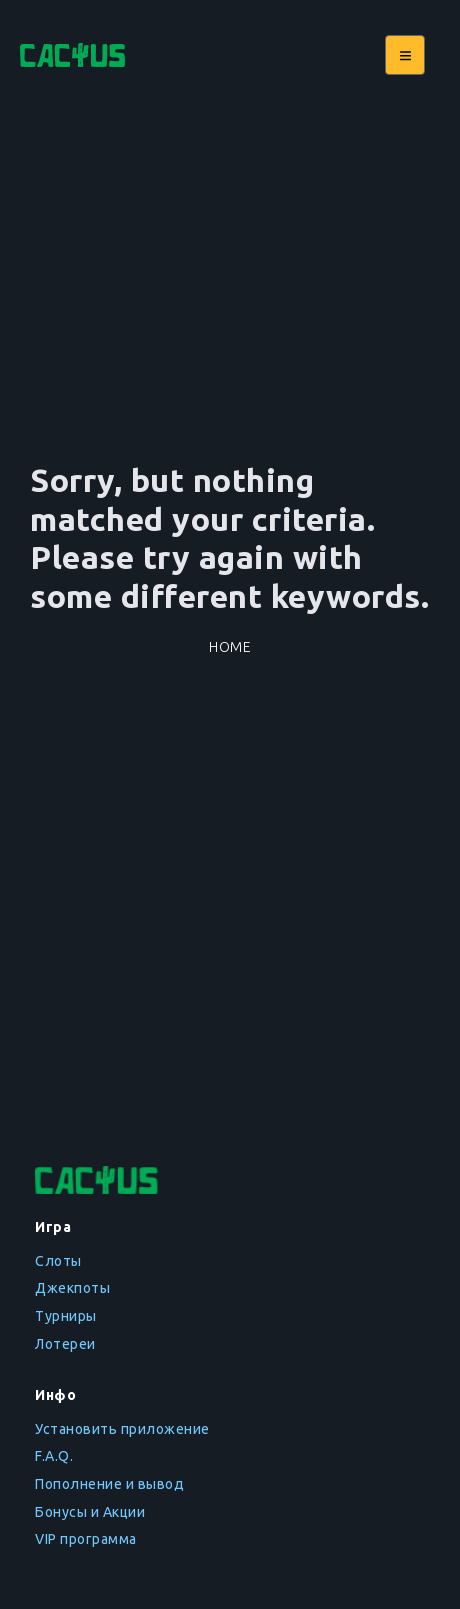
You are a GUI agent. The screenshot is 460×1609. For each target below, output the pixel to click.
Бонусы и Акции (90, 1512)
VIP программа (86, 1539)
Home (230, 647)
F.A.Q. (54, 1456)
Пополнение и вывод (109, 1484)
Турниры (66, 1316)
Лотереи (65, 1344)
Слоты (58, 1261)
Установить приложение (122, 1429)
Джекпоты (72, 1288)
